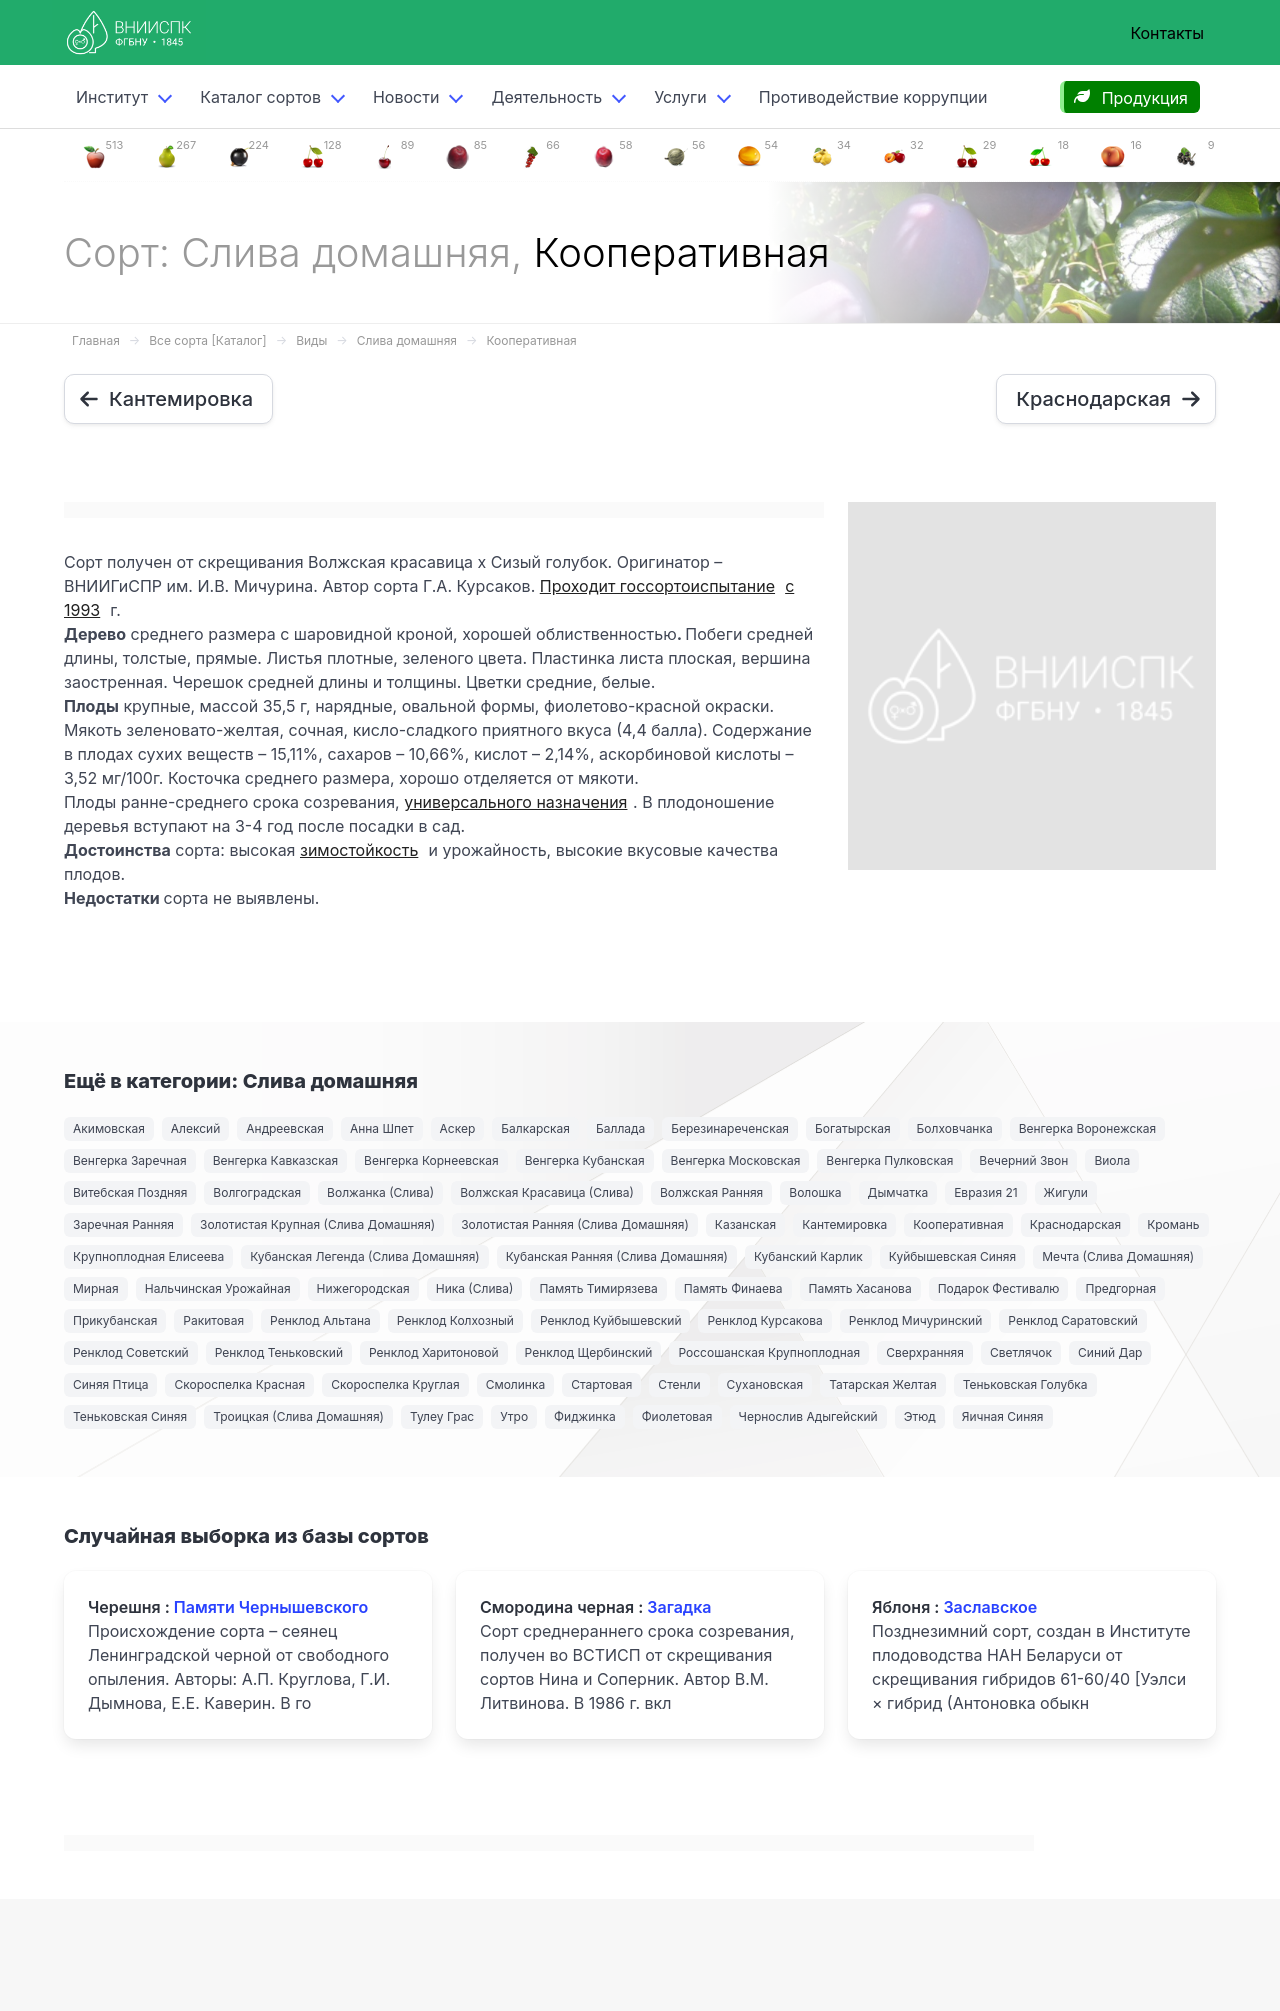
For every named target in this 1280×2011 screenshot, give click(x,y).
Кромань (1173, 1224)
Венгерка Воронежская (1087, 1128)
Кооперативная (531, 340)
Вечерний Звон (1023, 1160)
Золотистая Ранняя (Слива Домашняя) (575, 1224)
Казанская (745, 1224)
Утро (514, 1416)
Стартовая (601, 1384)
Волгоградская (257, 1192)
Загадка (679, 1607)
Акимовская (109, 1128)
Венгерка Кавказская (275, 1160)
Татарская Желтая (882, 1384)
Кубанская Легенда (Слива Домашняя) (365, 1256)
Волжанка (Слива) (380, 1192)
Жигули (1066, 1192)
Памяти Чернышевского (271, 1607)
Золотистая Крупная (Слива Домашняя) (317, 1224)
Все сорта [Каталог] (207, 340)
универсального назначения (515, 802)
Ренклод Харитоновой (434, 1352)
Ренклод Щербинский (589, 1352)
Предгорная (1120, 1288)
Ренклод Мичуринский (915, 1320)
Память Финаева (733, 1288)
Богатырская (853, 1128)
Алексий (195, 1128)
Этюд (920, 1416)
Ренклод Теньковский (279, 1352)
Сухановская (765, 1384)
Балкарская (535, 1128)
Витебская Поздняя (130, 1192)
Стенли (679, 1384)
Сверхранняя (925, 1352)
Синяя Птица (110, 1384)
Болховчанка (955, 1128)
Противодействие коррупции (873, 97)
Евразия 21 (985, 1192)
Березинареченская (730, 1128)
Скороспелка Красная (239, 1384)
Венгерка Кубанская (585, 1160)
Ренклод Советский (131, 1352)
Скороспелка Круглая (395, 1384)
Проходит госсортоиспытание (657, 586)
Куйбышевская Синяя (952, 1256)
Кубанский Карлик (808, 1256)
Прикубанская (115, 1320)
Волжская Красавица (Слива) (547, 1192)
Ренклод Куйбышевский (611, 1320)
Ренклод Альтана (320, 1320)
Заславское (990, 1607)
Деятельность (546, 97)
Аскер (458, 1128)
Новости (406, 97)
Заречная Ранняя (123, 1224)
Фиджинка (585, 1416)
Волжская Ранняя (711, 1192)
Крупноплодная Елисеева (148, 1256)
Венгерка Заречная (130, 1160)
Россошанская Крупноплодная (769, 1352)
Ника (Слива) (475, 1288)
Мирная (96, 1288)
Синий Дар (1110, 1352)
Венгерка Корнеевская (431, 1160)
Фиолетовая (677, 1416)
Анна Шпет (382, 1128)
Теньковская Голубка (1025, 1384)
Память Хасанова (860, 1288)
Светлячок (1021, 1352)
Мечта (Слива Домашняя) (1118, 1256)
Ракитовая (213, 1320)
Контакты (1167, 33)
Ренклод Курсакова (764, 1320)
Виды (311, 340)
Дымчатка (898, 1192)
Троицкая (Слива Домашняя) (298, 1416)
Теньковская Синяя (130, 1416)
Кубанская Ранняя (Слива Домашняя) (617, 1256)
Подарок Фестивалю (999, 1288)
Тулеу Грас (442, 1416)
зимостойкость (359, 850)
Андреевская (285, 1128)
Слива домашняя (407, 340)
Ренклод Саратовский (1073, 1320)
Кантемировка (844, 1224)
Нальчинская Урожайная (218, 1288)
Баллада (620, 1128)
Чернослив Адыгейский (808, 1416)
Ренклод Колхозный (455, 1320)
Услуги (680, 97)
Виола (1112, 1160)
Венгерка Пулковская (889, 1160)
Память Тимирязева (598, 1288)
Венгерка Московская (736, 1160)
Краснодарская (1076, 1224)
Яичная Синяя (1003, 1416)
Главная (96, 340)
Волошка (815, 1192)
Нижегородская (363, 1288)
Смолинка (516, 1384)
